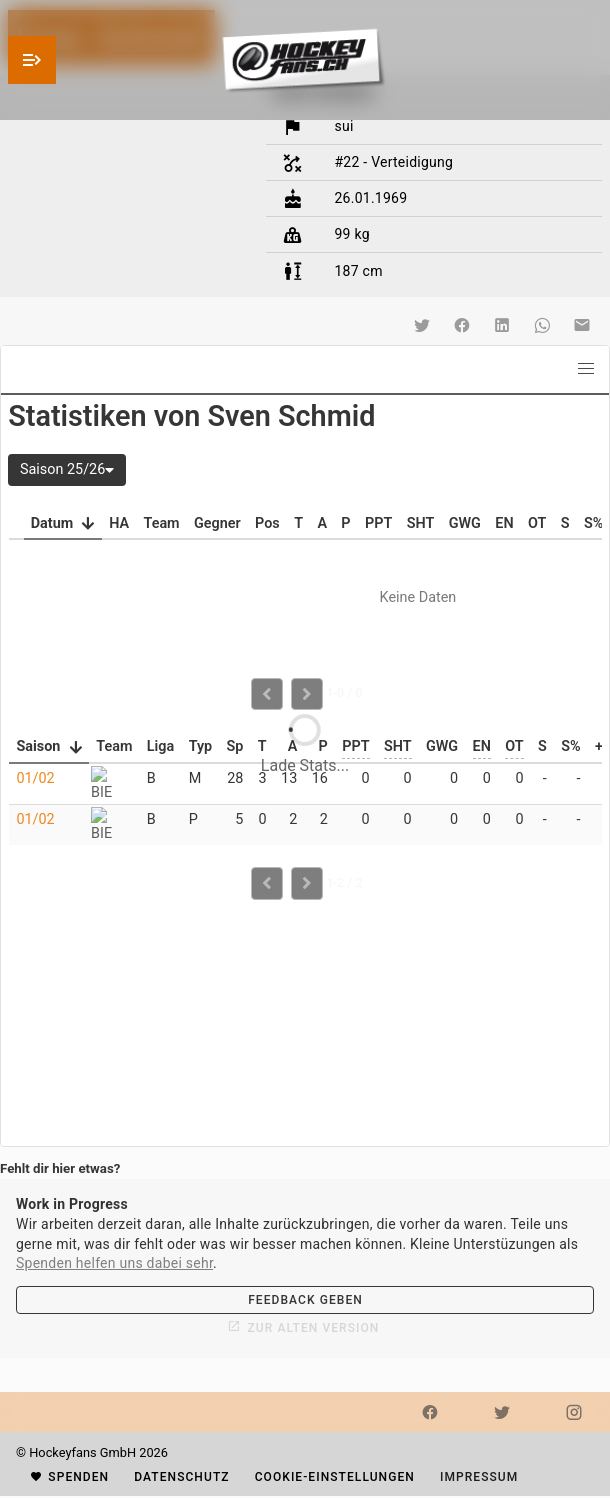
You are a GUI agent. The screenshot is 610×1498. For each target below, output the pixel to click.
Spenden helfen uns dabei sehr (114, 1263)
